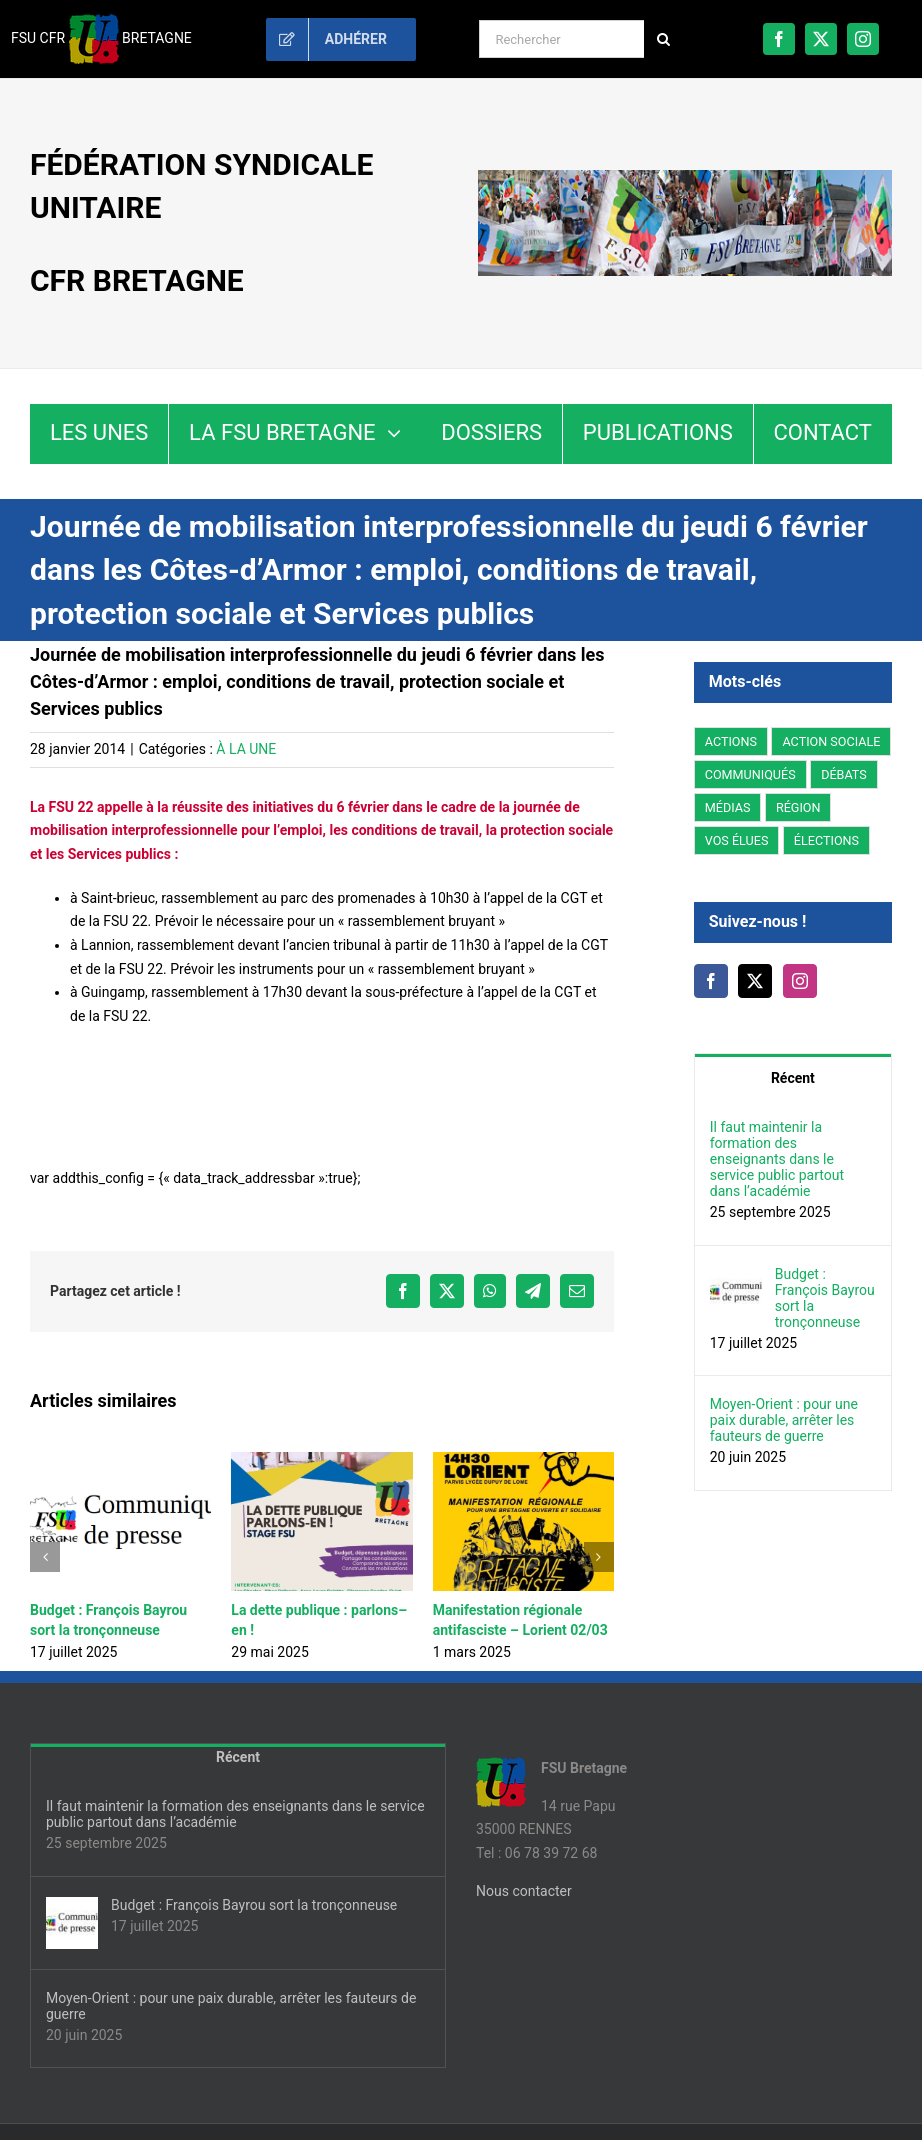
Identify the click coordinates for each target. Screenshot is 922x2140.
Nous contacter (524, 1891)
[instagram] (863, 39)
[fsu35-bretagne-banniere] (685, 177)
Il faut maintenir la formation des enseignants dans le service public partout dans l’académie (777, 1159)
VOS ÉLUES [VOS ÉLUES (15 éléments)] (737, 840)
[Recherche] (663, 39)
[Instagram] (800, 981)
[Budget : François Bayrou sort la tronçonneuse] (736, 1277)
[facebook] (779, 39)
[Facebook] (711, 981)
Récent (793, 1078)
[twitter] (821, 39)
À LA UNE (246, 749)
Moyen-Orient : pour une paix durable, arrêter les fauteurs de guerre (784, 1420)
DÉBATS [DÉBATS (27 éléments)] (844, 774)
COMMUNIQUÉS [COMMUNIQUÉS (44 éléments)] (750, 774)
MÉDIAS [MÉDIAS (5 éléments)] (728, 807)
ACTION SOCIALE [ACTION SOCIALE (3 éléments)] (831, 741)
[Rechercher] (561, 39)
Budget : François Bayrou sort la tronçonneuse (825, 1298)
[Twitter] (755, 981)
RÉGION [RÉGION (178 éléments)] (798, 807)
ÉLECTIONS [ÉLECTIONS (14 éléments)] (826, 840)
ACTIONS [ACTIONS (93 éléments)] (731, 741)
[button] (45, 1557)
